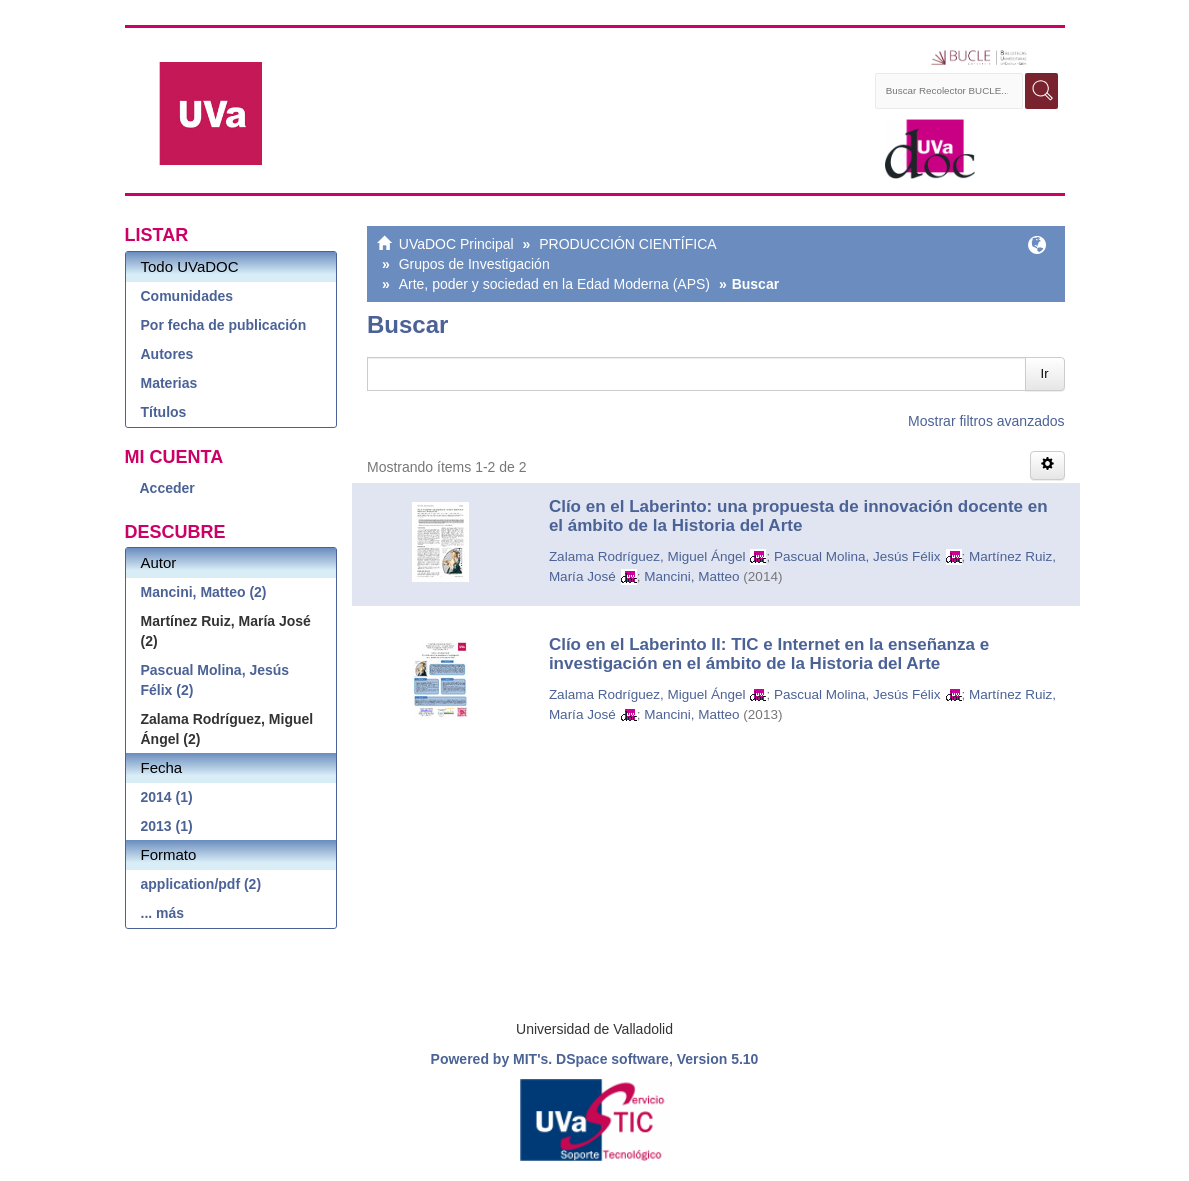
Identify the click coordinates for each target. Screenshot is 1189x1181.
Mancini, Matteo (691, 576)
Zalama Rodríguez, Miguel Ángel (647, 556)
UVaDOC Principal (456, 244)
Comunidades (187, 296)
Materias (169, 383)
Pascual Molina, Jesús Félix (857, 556)
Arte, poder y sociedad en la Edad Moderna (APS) (554, 284)
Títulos (164, 412)
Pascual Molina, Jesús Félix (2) (215, 680)
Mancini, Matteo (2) (204, 592)
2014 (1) (167, 797)
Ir (1045, 373)
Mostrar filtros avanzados (986, 421)
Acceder (167, 488)
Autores (167, 354)
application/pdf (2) (201, 884)
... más (163, 913)
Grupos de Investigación (474, 264)
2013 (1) (167, 826)
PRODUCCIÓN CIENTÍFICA (627, 244)
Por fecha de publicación (224, 325)
